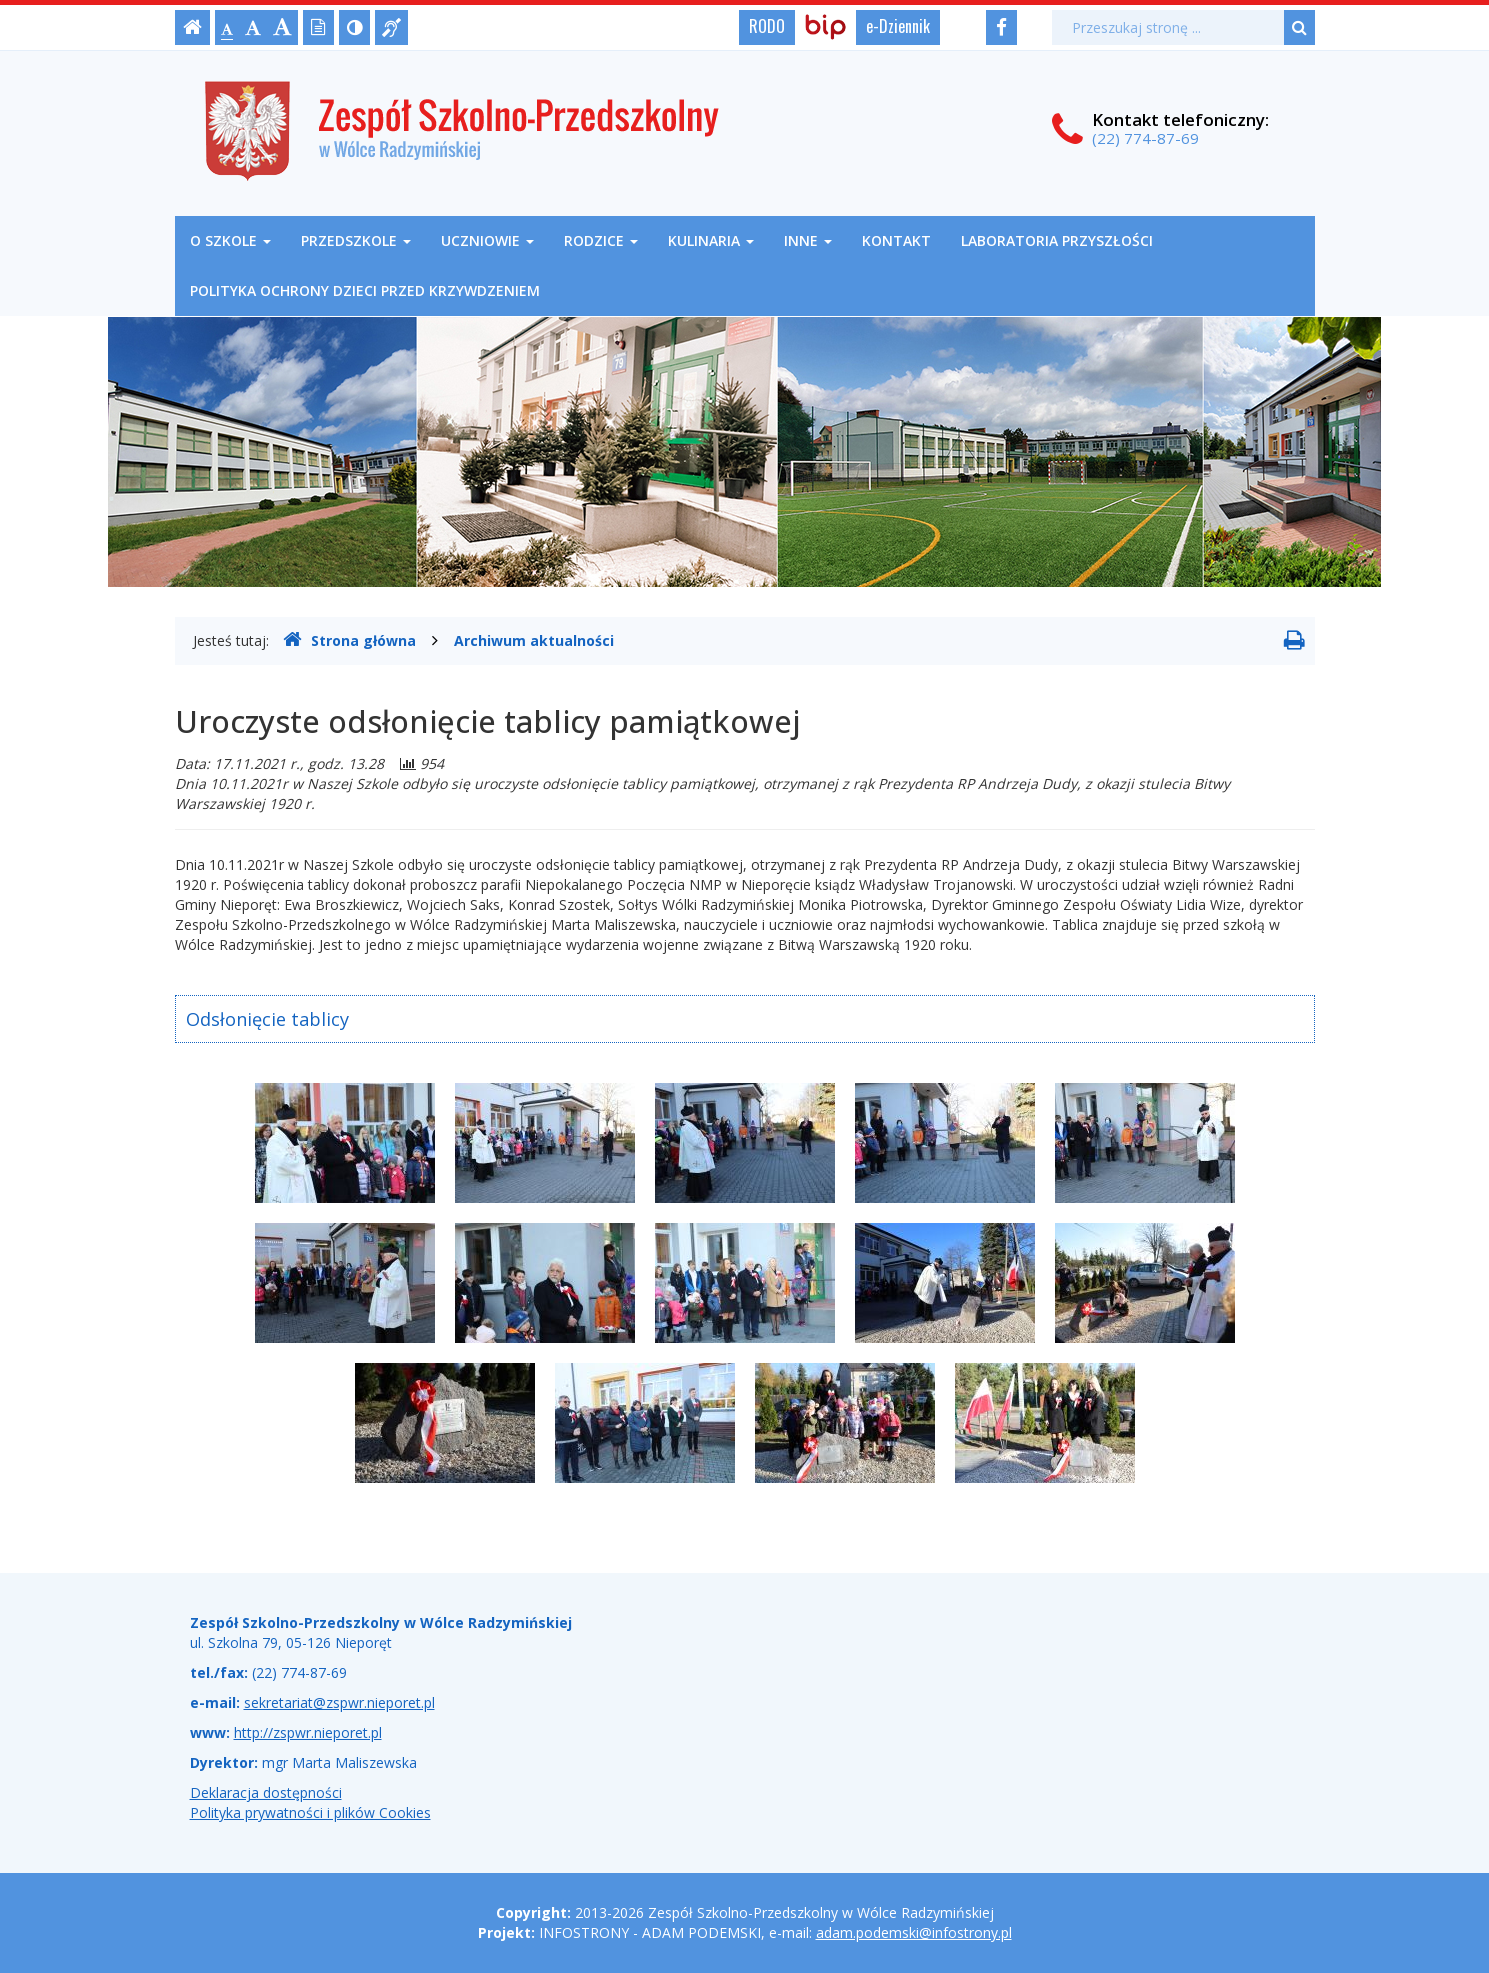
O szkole (230, 240)
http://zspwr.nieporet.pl (308, 1732)
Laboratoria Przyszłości (1057, 240)
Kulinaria (711, 240)
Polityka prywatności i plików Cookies (310, 1812)
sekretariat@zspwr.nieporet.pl (339, 1702)
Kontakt (896, 240)
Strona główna (349, 640)
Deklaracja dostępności (266, 1792)
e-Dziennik (898, 26)
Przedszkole (356, 240)
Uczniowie (487, 240)
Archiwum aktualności (534, 640)
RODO (767, 26)
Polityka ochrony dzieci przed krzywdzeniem (365, 290)
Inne (808, 240)
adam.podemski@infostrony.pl (914, 1932)
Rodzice (601, 240)
